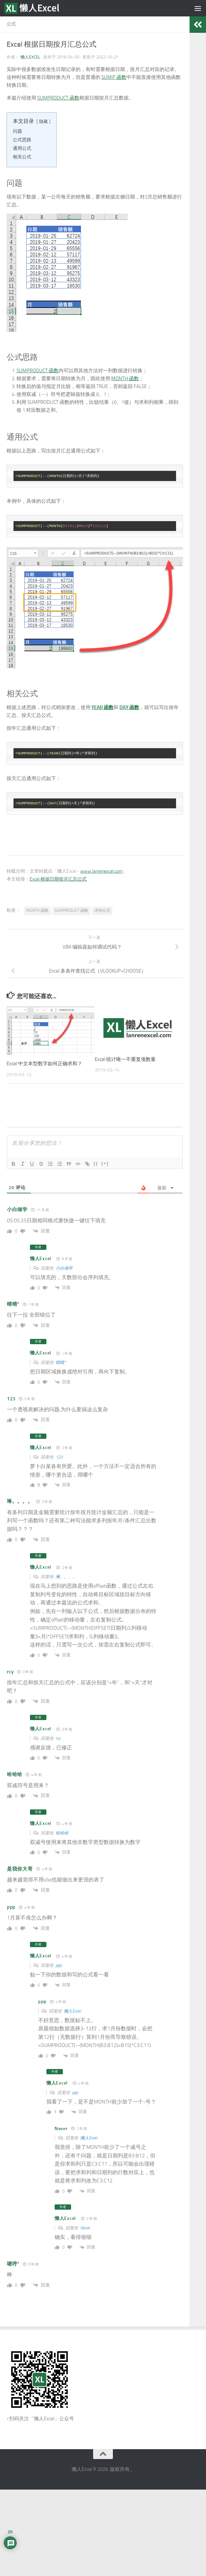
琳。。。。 (66, 1576)
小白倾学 (64, 1268)
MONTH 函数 (125, 378)
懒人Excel (30, 57)
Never (85, 2227)
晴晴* (61, 1362)
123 (59, 1457)
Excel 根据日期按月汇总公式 (58, 879)
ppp (59, 1965)
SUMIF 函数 (113, 77)
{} (95, 1163)
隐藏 (43, 121)
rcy (58, 1738)
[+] (105, 1163)
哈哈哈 (62, 1832)
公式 (11, 24)
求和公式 (102, 910)
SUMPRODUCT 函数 (58, 98)
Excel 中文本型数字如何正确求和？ (44, 1064)
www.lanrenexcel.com (101, 871)
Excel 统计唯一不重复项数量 (125, 1059)
